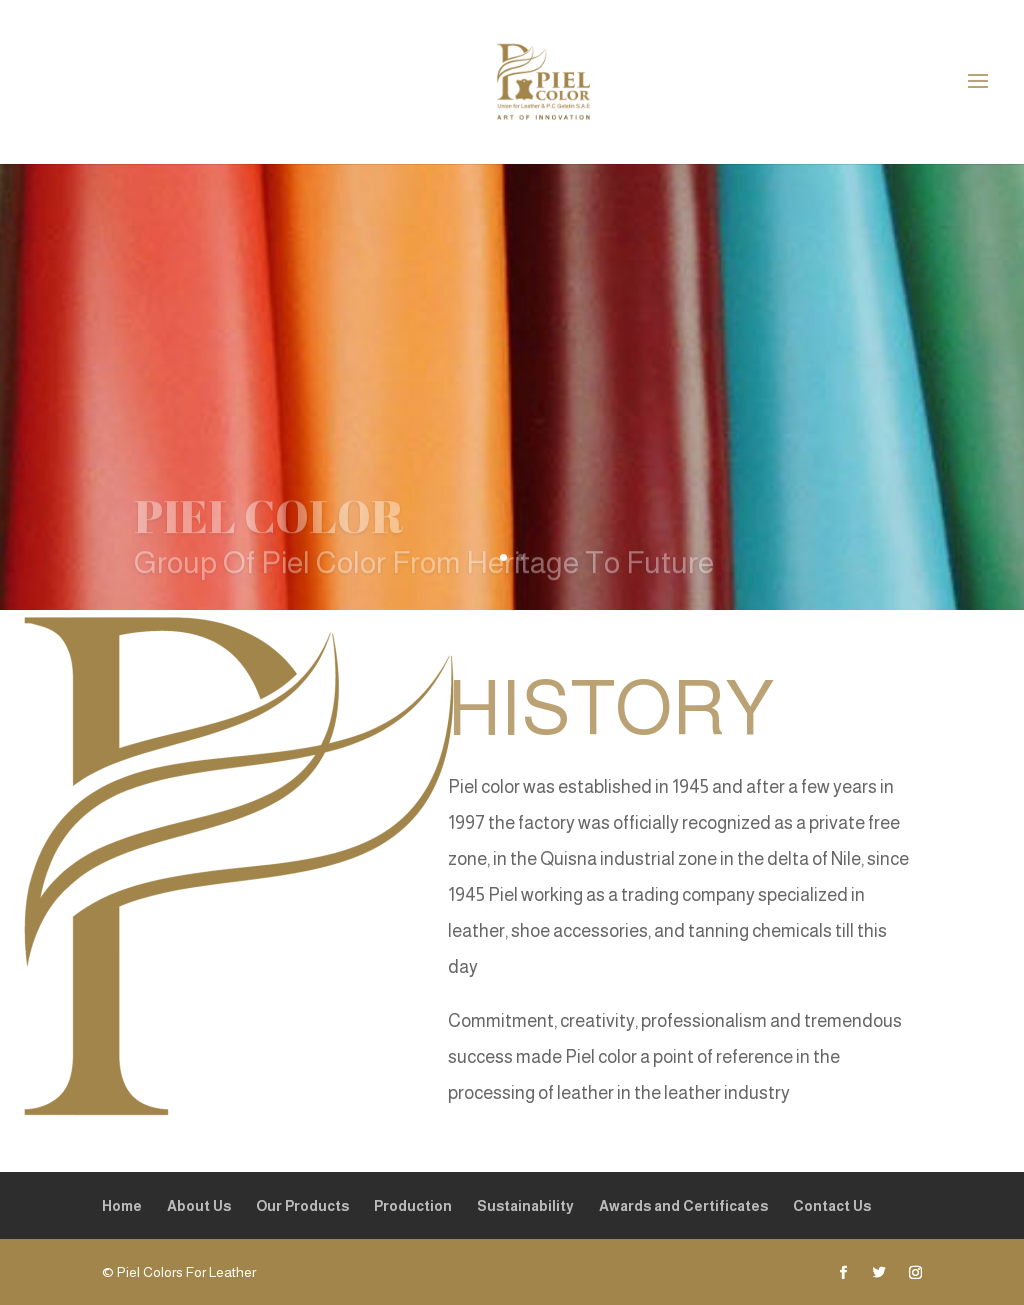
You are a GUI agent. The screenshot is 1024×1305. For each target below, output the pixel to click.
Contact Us (832, 1206)
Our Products (302, 1206)
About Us (199, 1206)
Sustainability (525, 1206)
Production (413, 1206)
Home (122, 1206)
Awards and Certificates (683, 1206)
